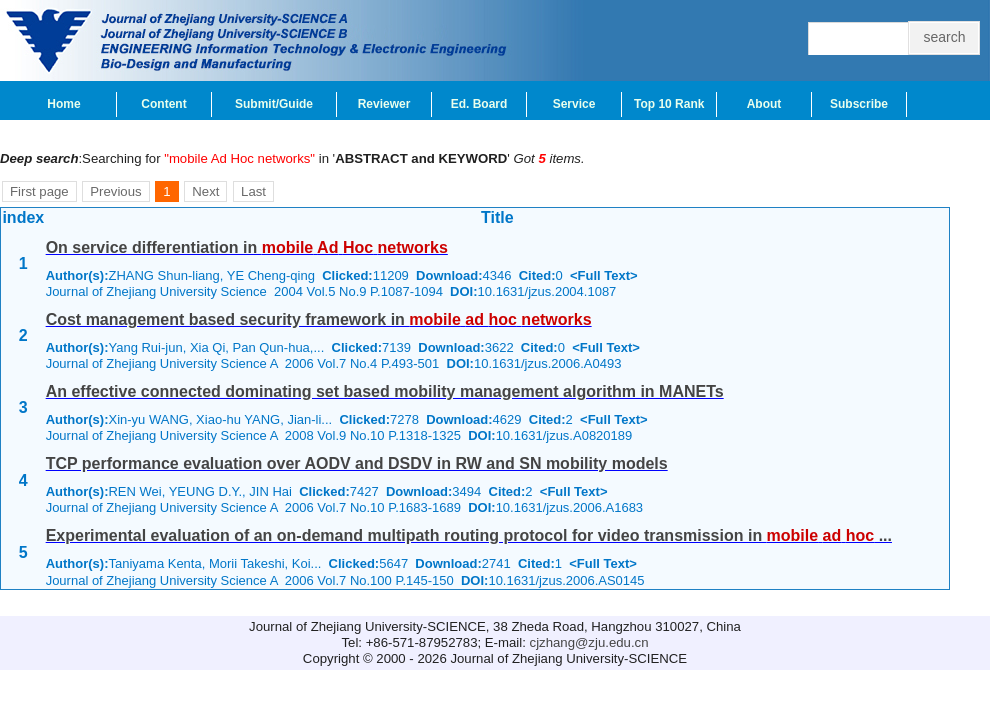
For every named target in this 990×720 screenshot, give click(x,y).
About (764, 104)
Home (63, 104)
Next (205, 191)
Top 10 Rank (669, 104)
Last (253, 191)
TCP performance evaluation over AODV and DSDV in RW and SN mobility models (357, 463)
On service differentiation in (247, 247)
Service (574, 104)
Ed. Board (479, 104)
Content (163, 104)
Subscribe (859, 104)
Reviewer (384, 104)
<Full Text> (604, 275)
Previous (115, 191)
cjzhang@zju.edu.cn (589, 642)
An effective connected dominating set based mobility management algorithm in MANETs (385, 391)
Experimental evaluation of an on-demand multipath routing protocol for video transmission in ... (469, 535)
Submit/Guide (274, 104)
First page (39, 191)
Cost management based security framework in (319, 319)
